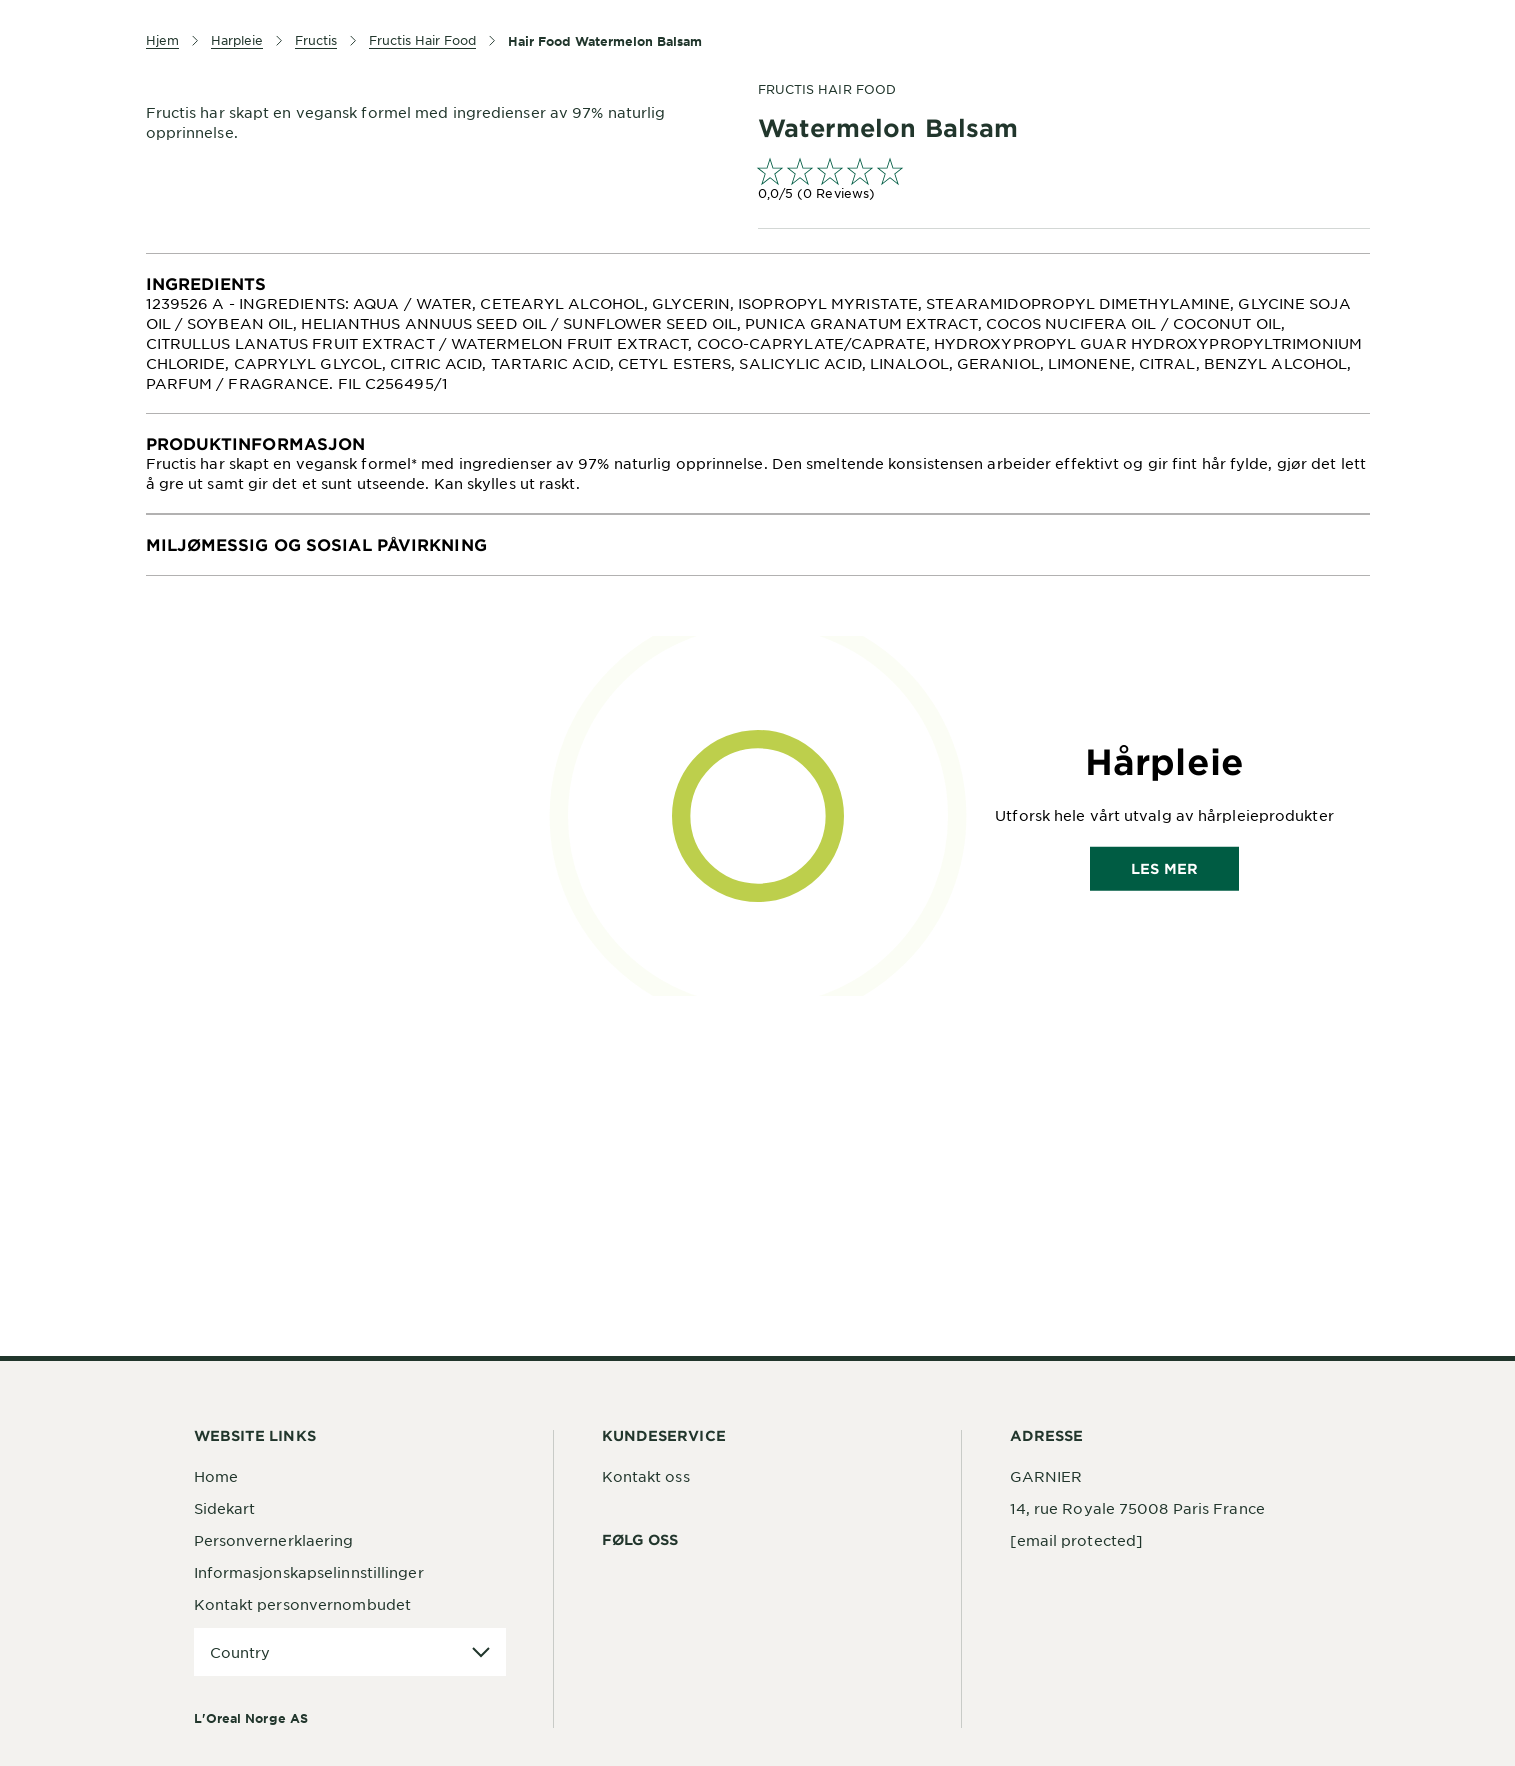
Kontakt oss (646, 1476)
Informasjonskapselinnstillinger (309, 1572)
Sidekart (225, 1508)
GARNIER (1046, 1476)
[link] (1064, 181)
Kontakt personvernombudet (303, 1604)
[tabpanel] (758, 333)
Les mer (1164, 868)
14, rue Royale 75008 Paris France (1137, 1508)
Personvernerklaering (274, 1540)
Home (216, 1476)
